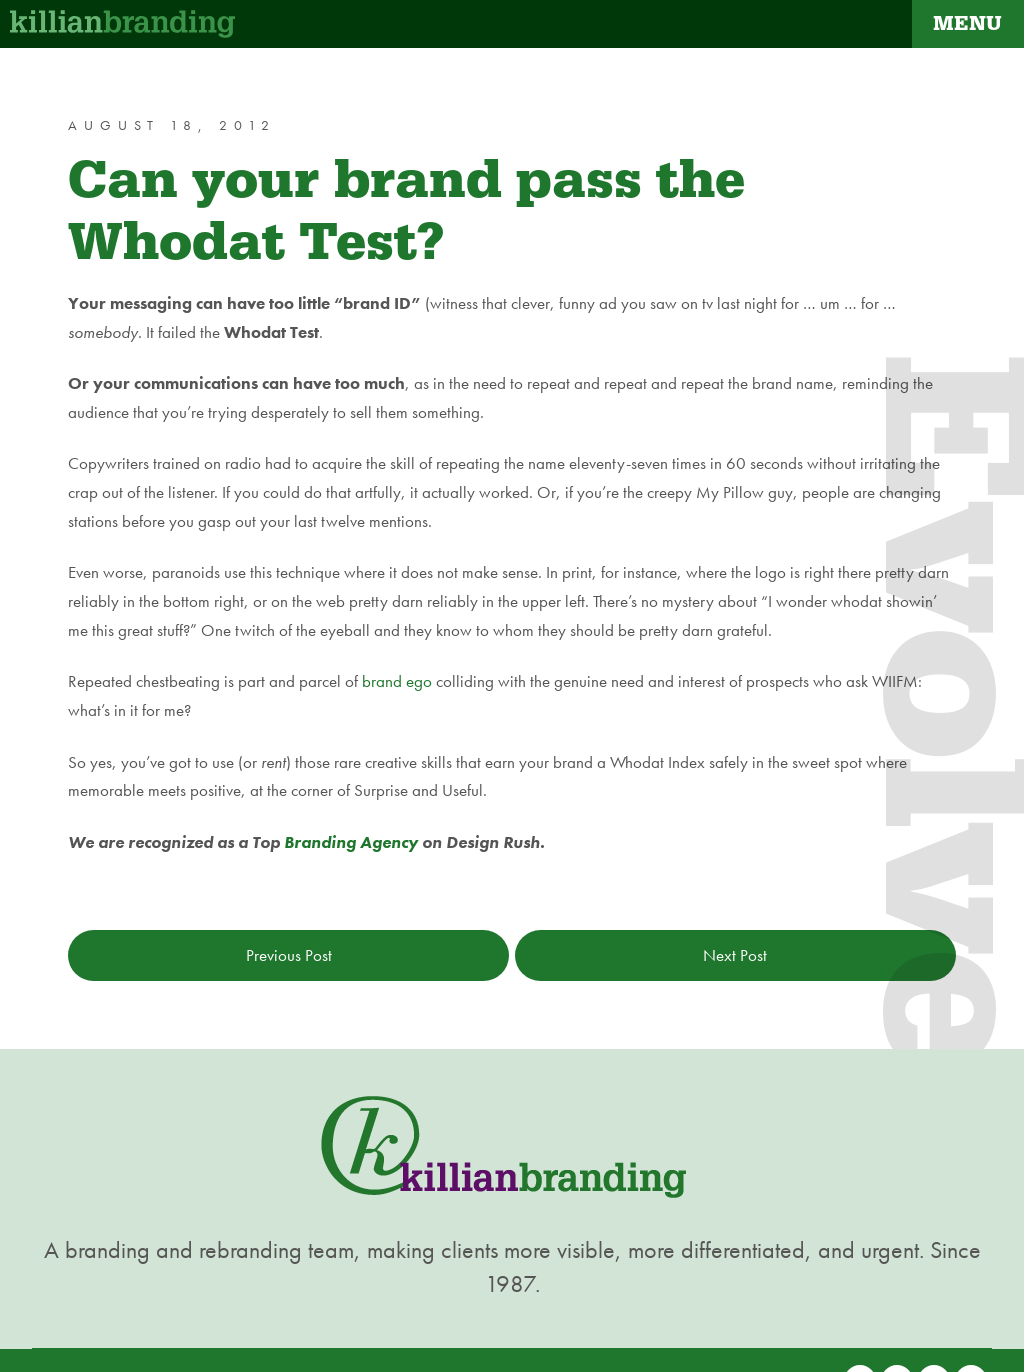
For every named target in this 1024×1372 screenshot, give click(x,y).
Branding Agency (351, 842)
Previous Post (289, 955)
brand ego (397, 681)
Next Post (735, 955)
